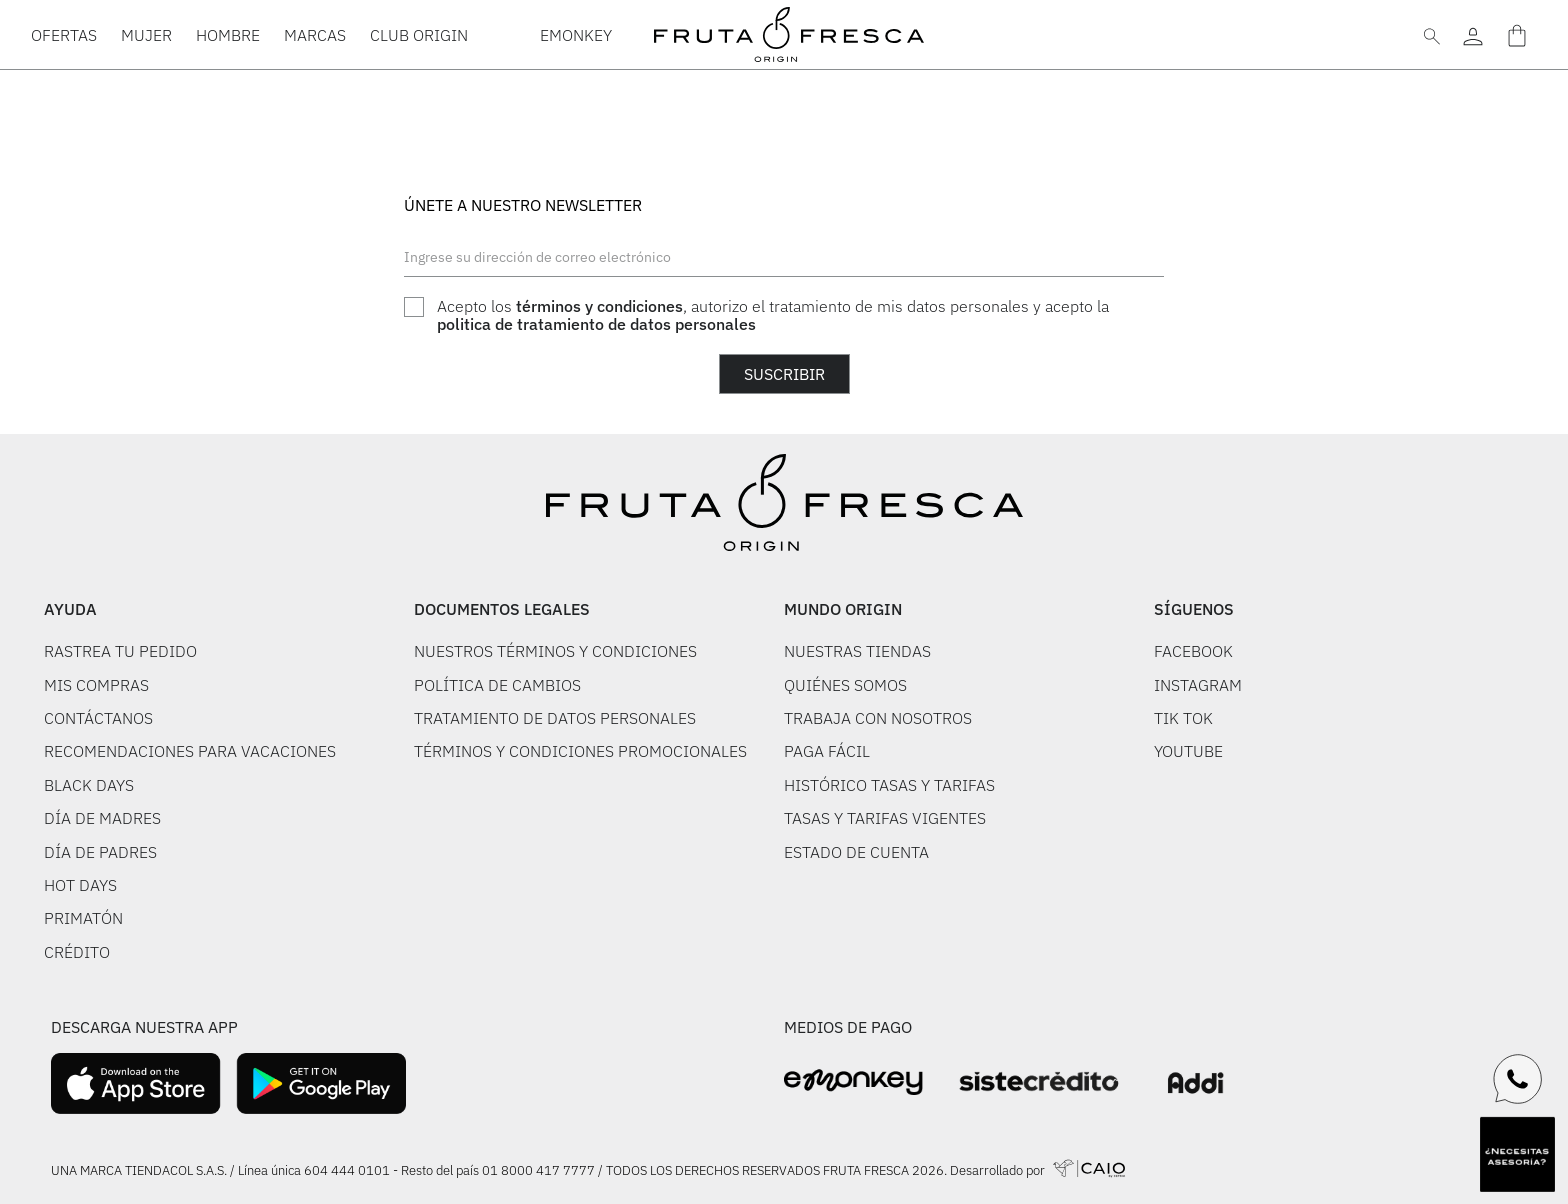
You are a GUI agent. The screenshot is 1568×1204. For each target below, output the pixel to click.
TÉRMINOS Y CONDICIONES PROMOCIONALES (580, 751)
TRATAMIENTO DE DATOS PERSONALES (555, 718)
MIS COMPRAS (96, 685)
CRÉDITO (77, 952)
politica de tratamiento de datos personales (596, 324)
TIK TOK (1183, 718)
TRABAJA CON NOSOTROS (878, 718)
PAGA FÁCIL (827, 751)
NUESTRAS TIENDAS (857, 651)
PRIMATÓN (83, 918)
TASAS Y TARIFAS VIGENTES (885, 818)
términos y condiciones (599, 306)
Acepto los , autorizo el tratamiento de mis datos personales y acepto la (773, 315)
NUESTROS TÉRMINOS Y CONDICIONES (555, 651)
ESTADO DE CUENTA (856, 852)
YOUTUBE (1188, 751)
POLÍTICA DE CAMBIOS (497, 685)
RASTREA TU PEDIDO (120, 651)
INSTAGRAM (1198, 685)
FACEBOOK (1193, 651)
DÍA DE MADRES (102, 818)
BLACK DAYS (89, 785)
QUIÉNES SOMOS (845, 685)
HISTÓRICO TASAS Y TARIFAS (889, 785)
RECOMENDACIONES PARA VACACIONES (190, 751)
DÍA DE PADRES (100, 852)
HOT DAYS (80, 885)
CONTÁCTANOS (98, 718)
